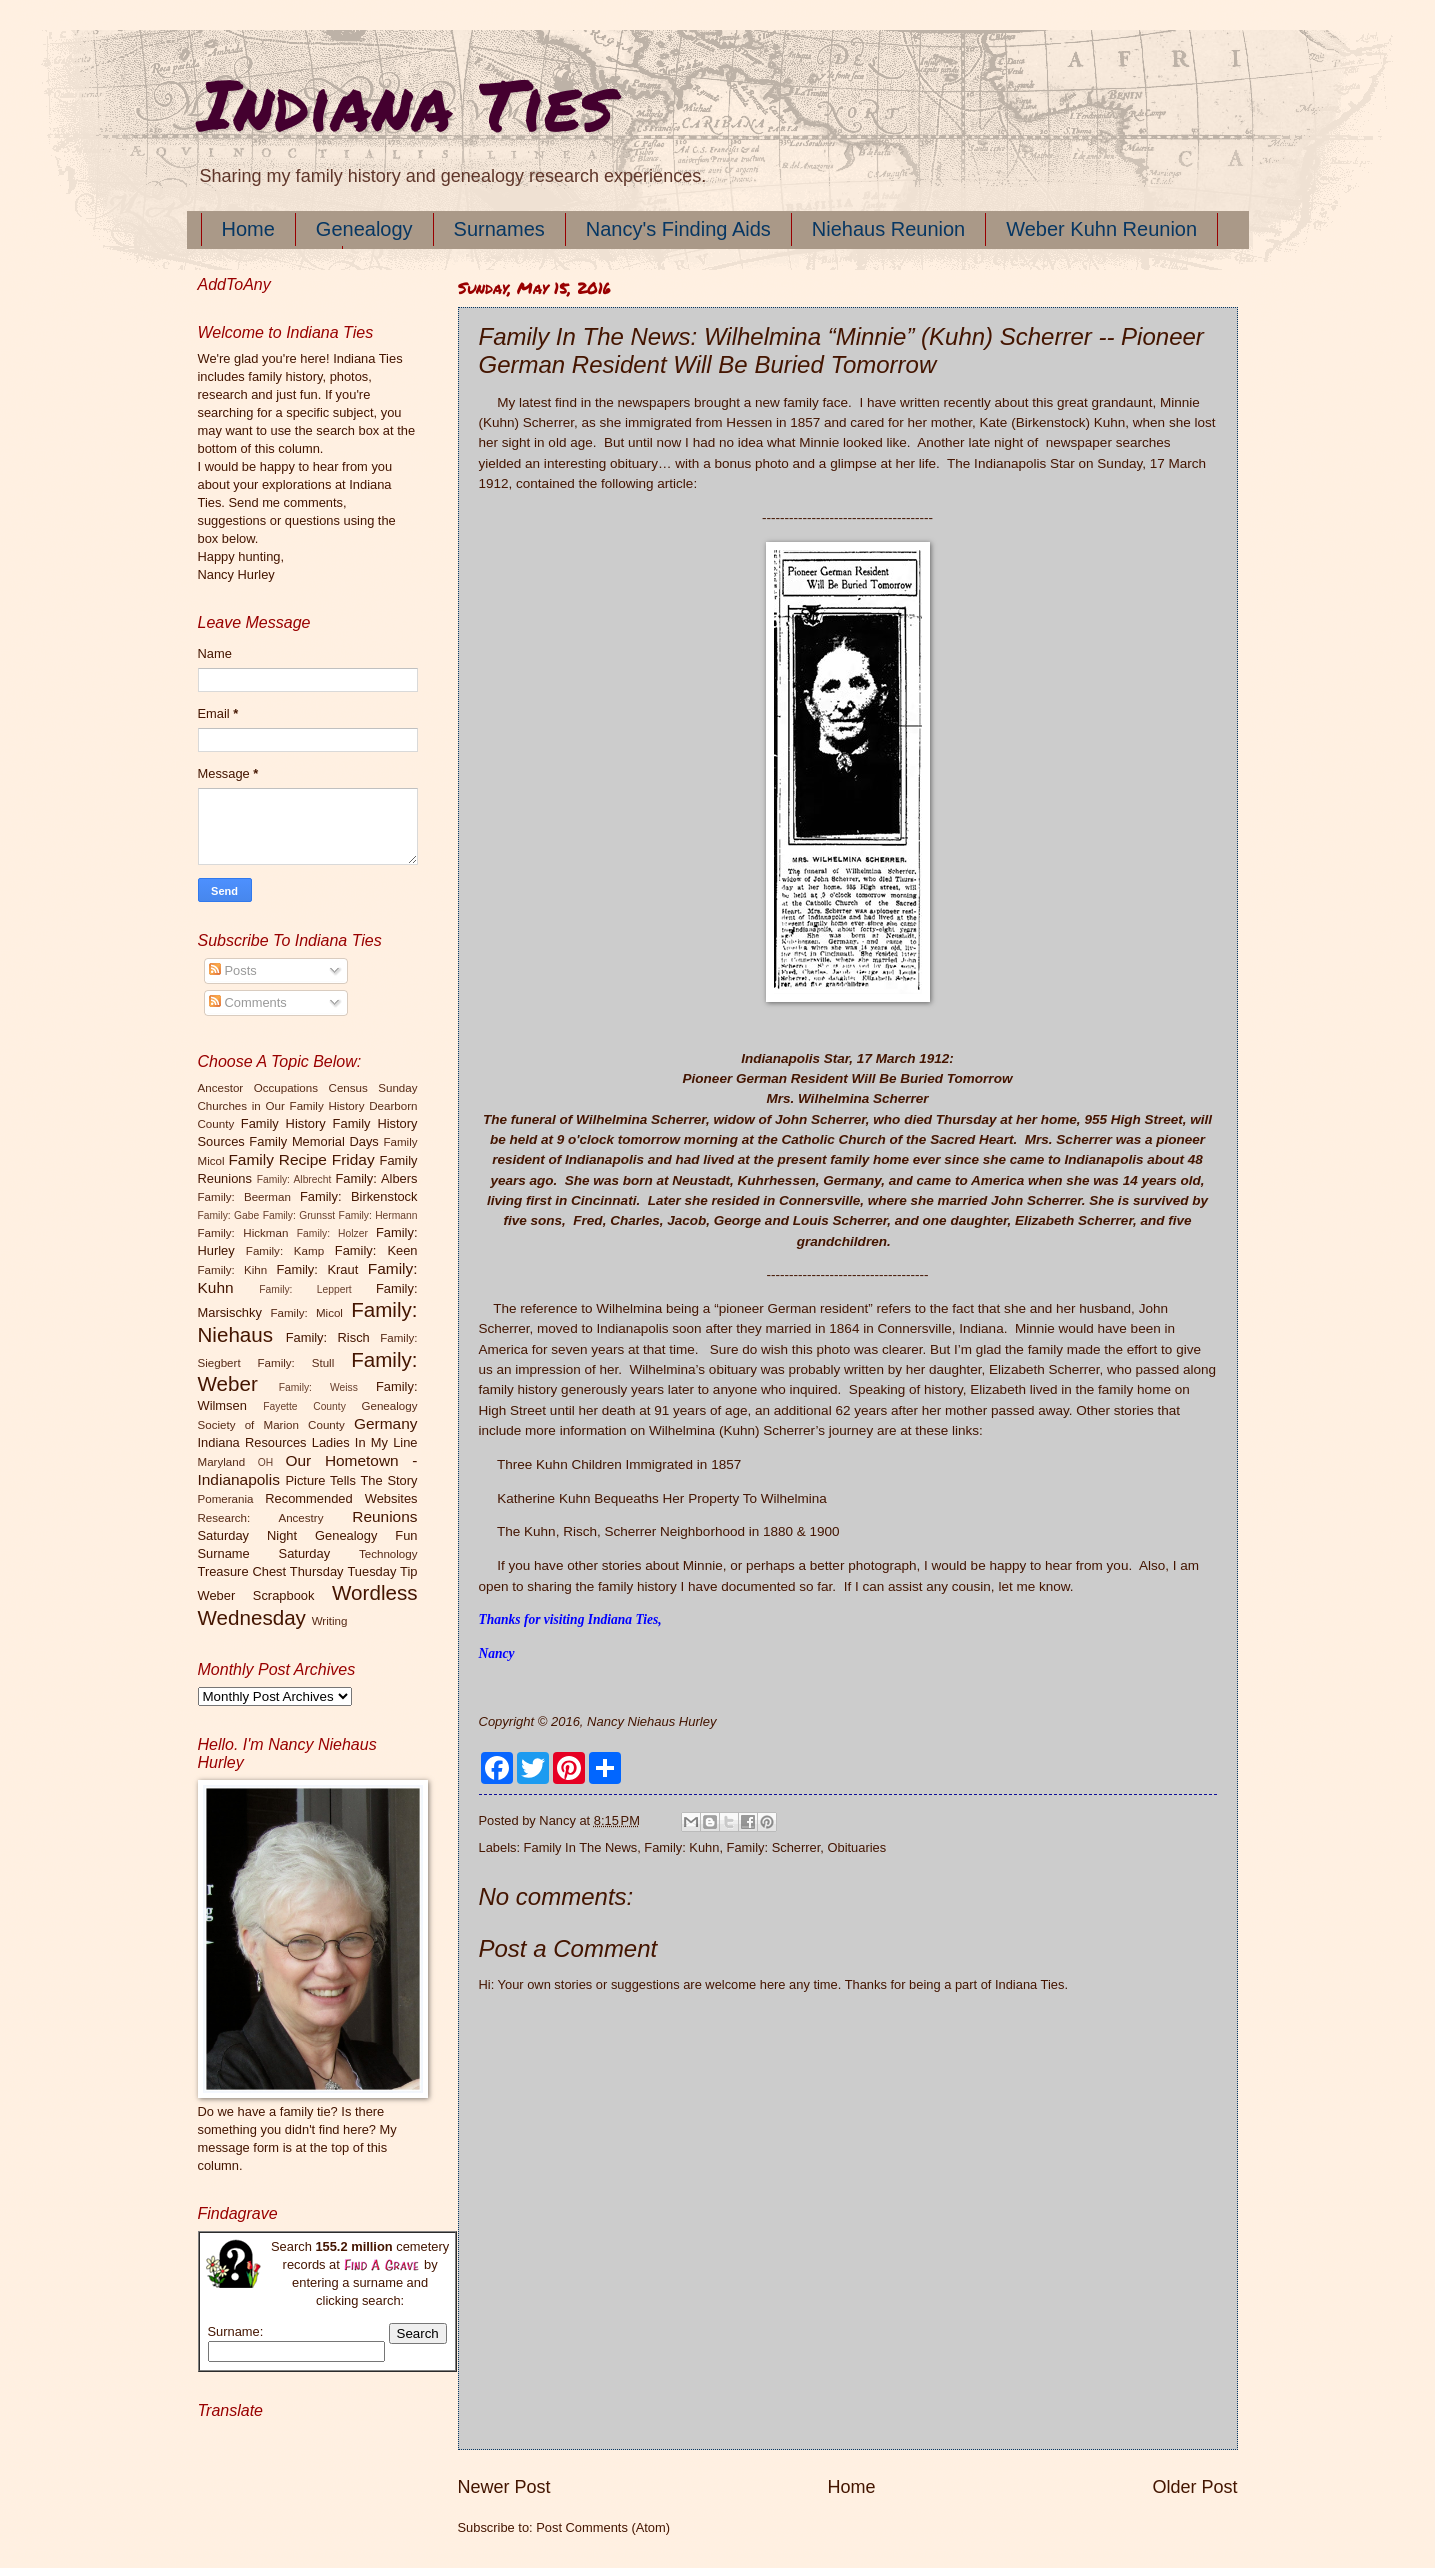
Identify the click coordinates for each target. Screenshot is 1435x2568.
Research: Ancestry (261, 1518)
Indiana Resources (252, 1442)
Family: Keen (376, 1250)
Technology (388, 1554)
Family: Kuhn (681, 1847)
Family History (283, 1123)
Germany (385, 1423)
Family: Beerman (244, 1197)
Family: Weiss (318, 1387)
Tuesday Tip (382, 1571)
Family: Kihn (233, 1270)
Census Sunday (373, 1088)
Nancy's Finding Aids (678, 229)
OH (265, 1462)
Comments (248, 1002)
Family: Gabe (229, 1215)
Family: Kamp (285, 1251)
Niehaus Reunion (888, 229)
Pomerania (226, 1499)
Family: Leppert (305, 1289)
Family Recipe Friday (301, 1159)
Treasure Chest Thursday (271, 1571)
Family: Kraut (317, 1269)
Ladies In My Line (365, 1442)
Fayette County (304, 1406)
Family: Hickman (243, 1233)
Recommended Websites (341, 1498)
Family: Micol (306, 1313)
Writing (330, 1621)
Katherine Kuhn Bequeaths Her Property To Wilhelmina (662, 1498)
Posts (233, 970)
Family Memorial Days (313, 1141)
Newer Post (504, 2487)
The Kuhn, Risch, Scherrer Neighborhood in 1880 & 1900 (668, 1531)
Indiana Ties (405, 103)
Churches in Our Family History (281, 1106)
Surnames (499, 229)
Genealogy (364, 229)
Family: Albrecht (294, 1179)
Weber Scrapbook (256, 1595)
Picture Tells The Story (351, 1480)
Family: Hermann (378, 1215)
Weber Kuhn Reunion (1101, 229)
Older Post (1194, 2487)
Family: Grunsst (299, 1215)
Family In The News (581, 1847)
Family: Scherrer (774, 1847)
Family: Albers (376, 1178)
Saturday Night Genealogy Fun (308, 1535)
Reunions (384, 1516)
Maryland (222, 1462)
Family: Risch (328, 1337)
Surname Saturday (264, 1553)
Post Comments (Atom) (603, 2527)
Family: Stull (296, 1363)
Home (248, 229)
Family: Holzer (332, 1233)
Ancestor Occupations (258, 1088)
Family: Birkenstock (359, 1196)
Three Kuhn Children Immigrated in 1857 (619, 1464)
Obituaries (856, 1847)
